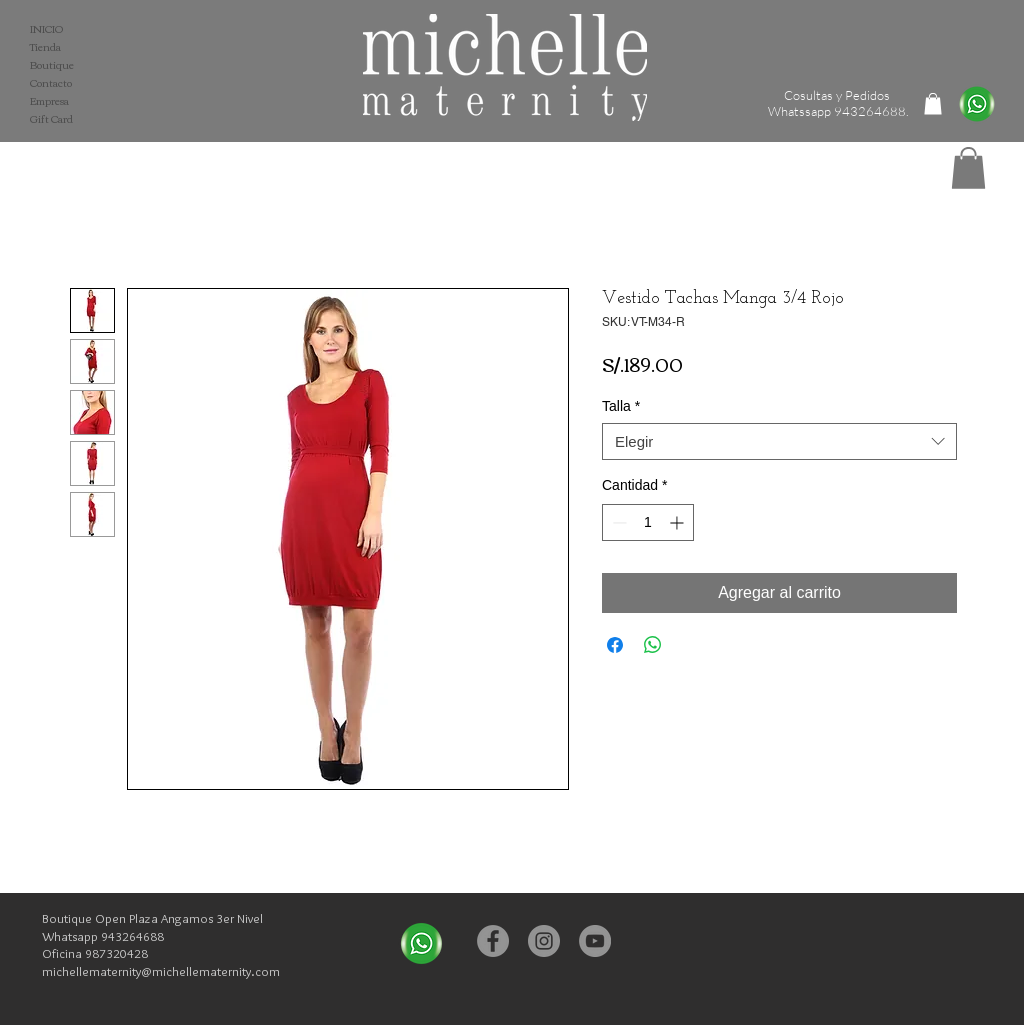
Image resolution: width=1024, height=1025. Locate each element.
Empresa (49, 101)
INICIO (46, 29)
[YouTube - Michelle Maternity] (595, 941)
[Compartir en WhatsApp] (653, 645)
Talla (621, 406)
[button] (968, 168)
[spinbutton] (648, 522)
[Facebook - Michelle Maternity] (493, 941)
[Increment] (678, 522)
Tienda (45, 47)
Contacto (51, 83)
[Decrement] (617, 522)
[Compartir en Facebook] (615, 645)
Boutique (52, 65)
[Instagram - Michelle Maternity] (544, 941)
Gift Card (51, 119)
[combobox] (779, 442)
